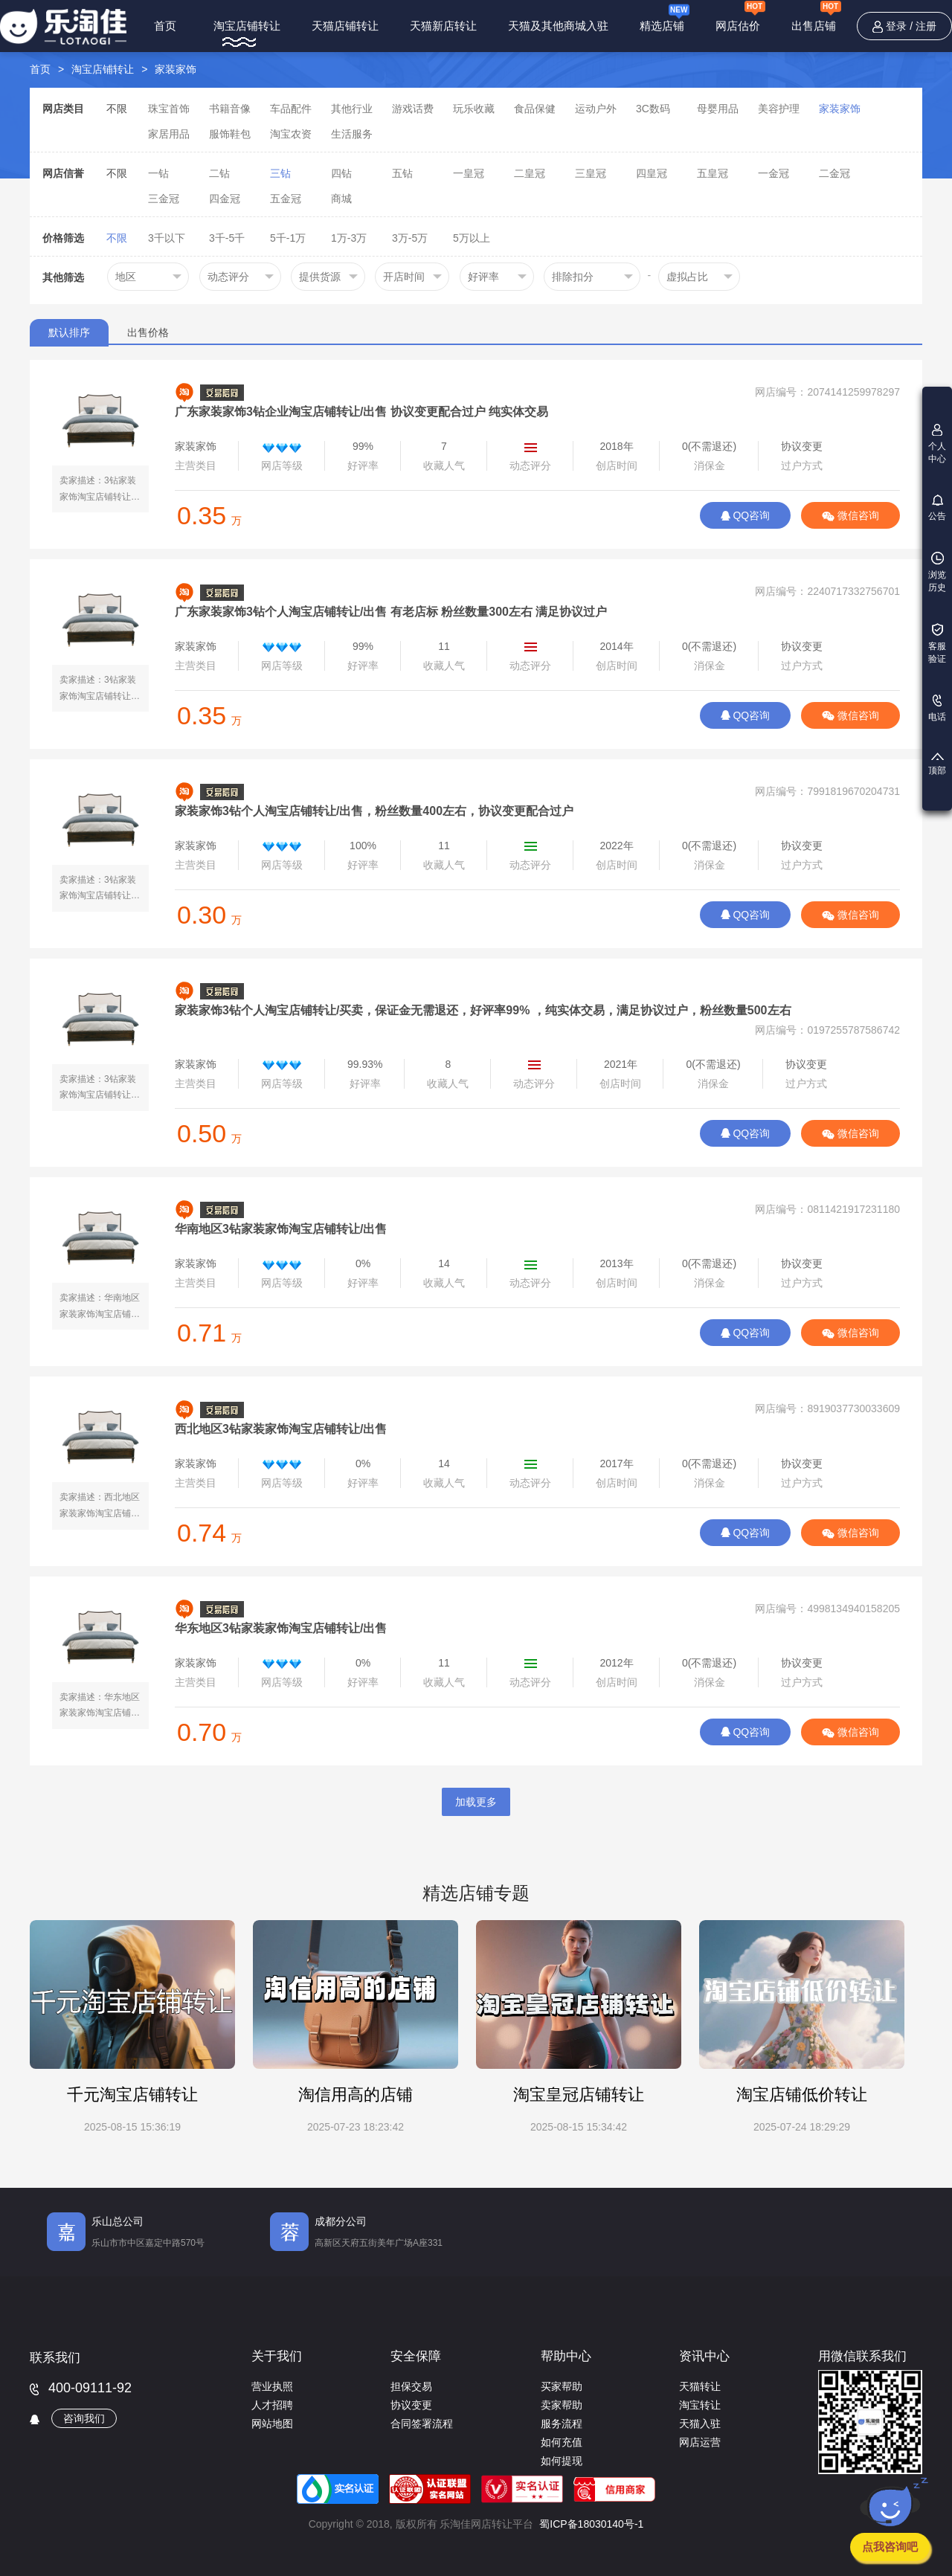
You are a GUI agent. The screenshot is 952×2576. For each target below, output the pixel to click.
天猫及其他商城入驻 (558, 25)
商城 (341, 199)
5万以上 (471, 238)
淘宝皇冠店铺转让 (578, 2094)
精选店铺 (664, 17)
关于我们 (276, 2356)
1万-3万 (349, 238)
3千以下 (166, 238)
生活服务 (352, 134)
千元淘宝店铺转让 (132, 2094)
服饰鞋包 (230, 134)
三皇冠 (590, 173)
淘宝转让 (700, 2405)
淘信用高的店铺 (355, 2094)
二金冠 (834, 173)
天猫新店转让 (443, 25)
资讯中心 (704, 2356)
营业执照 (272, 2386)
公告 (937, 508)
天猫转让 (700, 2386)
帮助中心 (566, 2356)
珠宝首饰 (169, 109)
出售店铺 (816, 18)
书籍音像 (230, 109)
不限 (116, 109)
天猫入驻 (700, 2424)
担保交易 (411, 2386)
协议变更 (411, 2405)
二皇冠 (529, 173)
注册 (926, 26)
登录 (896, 26)
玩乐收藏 (474, 109)
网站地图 (272, 2424)
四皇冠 (651, 173)
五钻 (402, 173)
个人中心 (937, 444)
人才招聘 (272, 2405)
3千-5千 (227, 238)
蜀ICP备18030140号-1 (591, 2524)
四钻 (341, 173)
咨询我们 (84, 2418)
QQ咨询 (746, 515)
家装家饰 (175, 69)
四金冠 (224, 199)
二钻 (219, 173)
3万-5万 (410, 238)
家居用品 (169, 134)
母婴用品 (718, 109)
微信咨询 (850, 515)
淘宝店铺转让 (246, 25)
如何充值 (561, 2442)
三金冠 (163, 199)
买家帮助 (561, 2386)
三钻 (280, 173)
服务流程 (561, 2424)
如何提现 (561, 2461)
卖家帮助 (561, 2405)
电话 (937, 708)
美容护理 (779, 109)
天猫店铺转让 (345, 25)
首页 (164, 25)
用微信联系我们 (862, 2356)
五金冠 (285, 199)
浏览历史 (937, 572)
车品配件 (291, 109)
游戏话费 (413, 109)
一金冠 (773, 173)
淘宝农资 (291, 134)
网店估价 (740, 18)
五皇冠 (712, 173)
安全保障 (415, 2356)
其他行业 (352, 109)
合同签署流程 (421, 2424)
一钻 (158, 173)
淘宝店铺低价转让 (801, 2094)
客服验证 (937, 643)
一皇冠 (468, 173)
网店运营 (700, 2442)
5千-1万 (288, 238)
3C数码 (653, 109)
